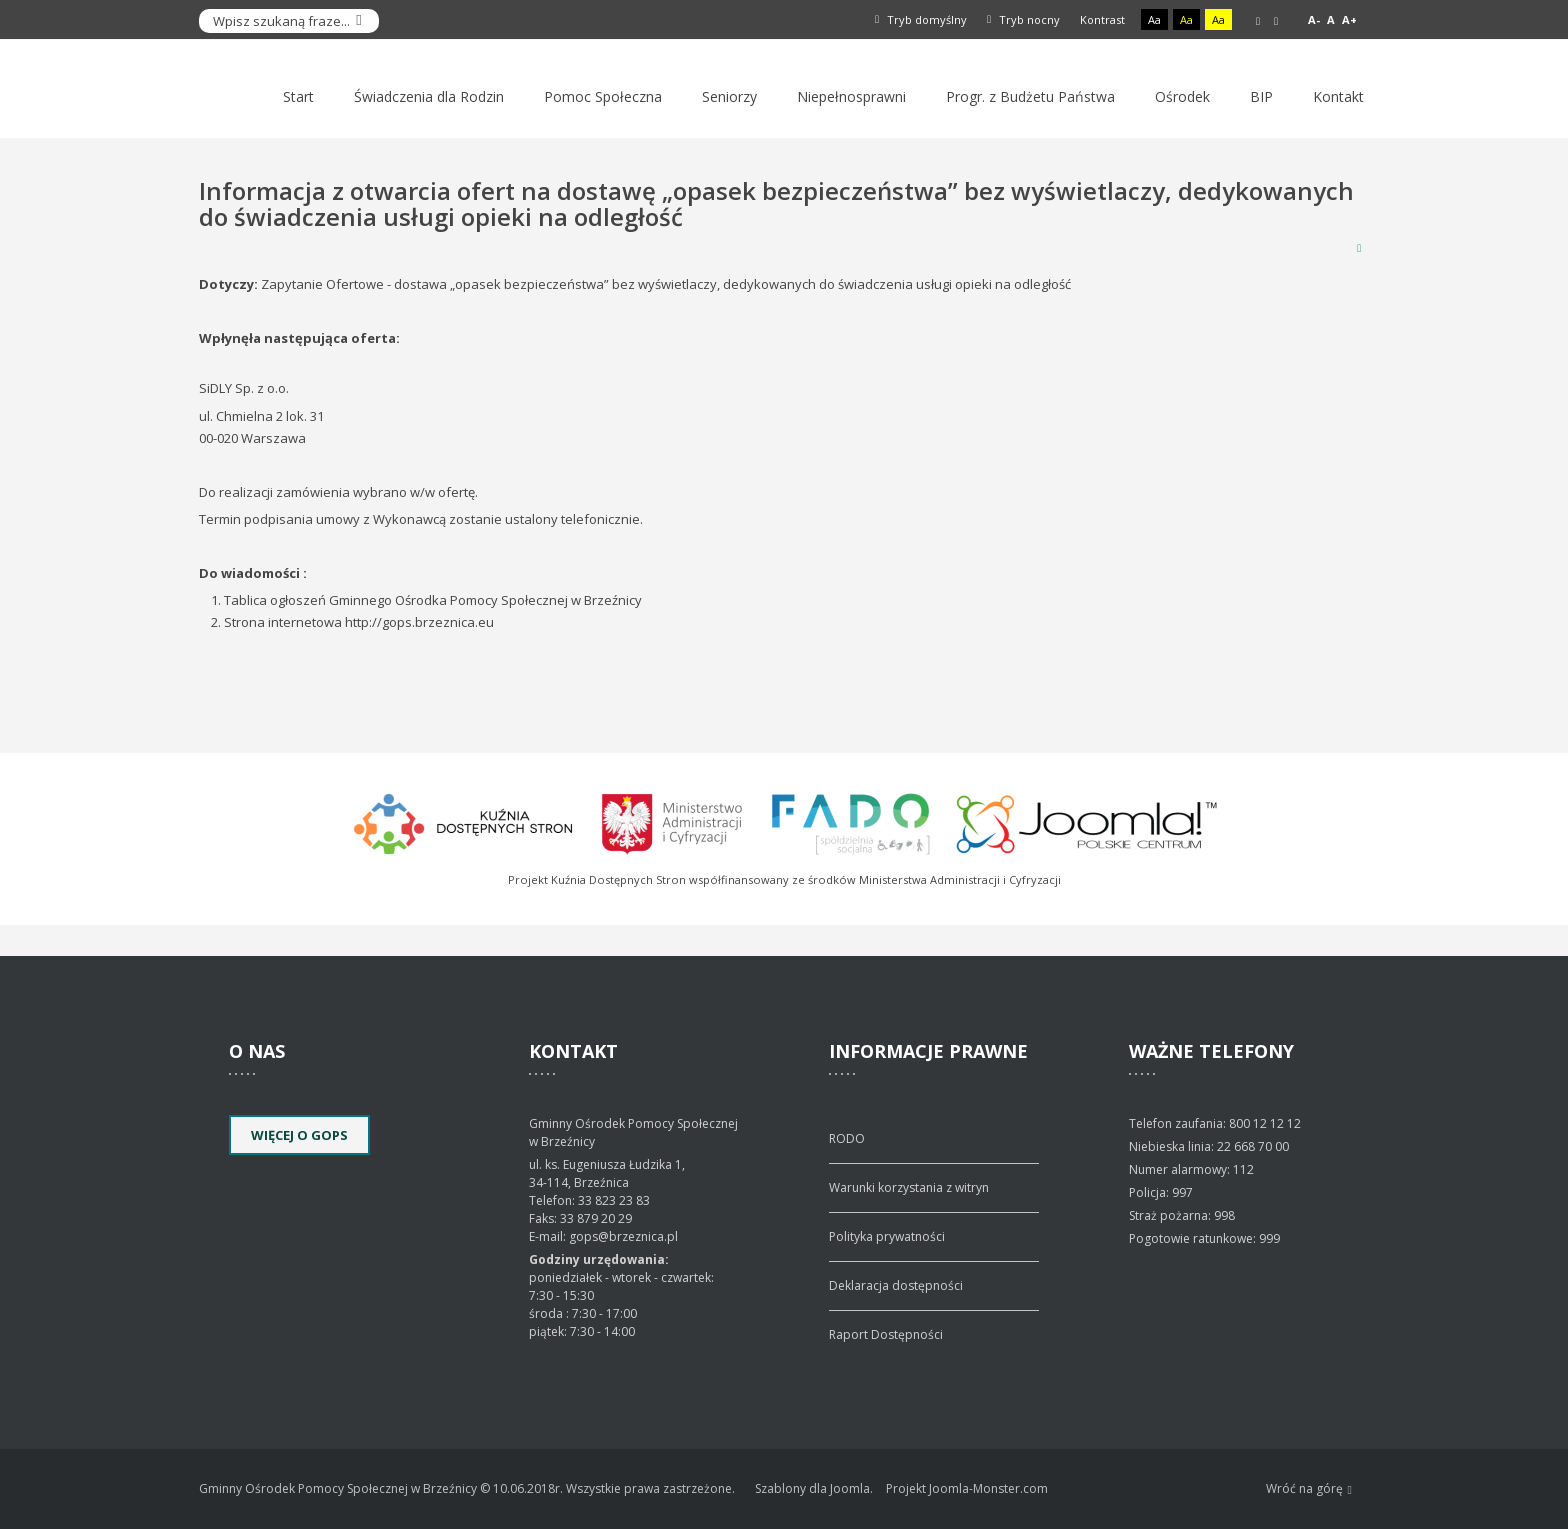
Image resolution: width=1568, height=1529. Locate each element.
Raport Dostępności (886, 1334)
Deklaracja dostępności (896, 1285)
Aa (1154, 19)
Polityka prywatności (887, 1236)
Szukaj (359, 21)
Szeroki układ (1276, 21)
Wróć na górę (1309, 1489)
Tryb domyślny (921, 19)
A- (1314, 19)
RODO (847, 1138)
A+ (1349, 19)
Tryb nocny (1023, 19)
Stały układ (1258, 21)
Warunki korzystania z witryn (909, 1187)
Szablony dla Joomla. (814, 1488)
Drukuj (1359, 247)
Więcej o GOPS (299, 1135)
